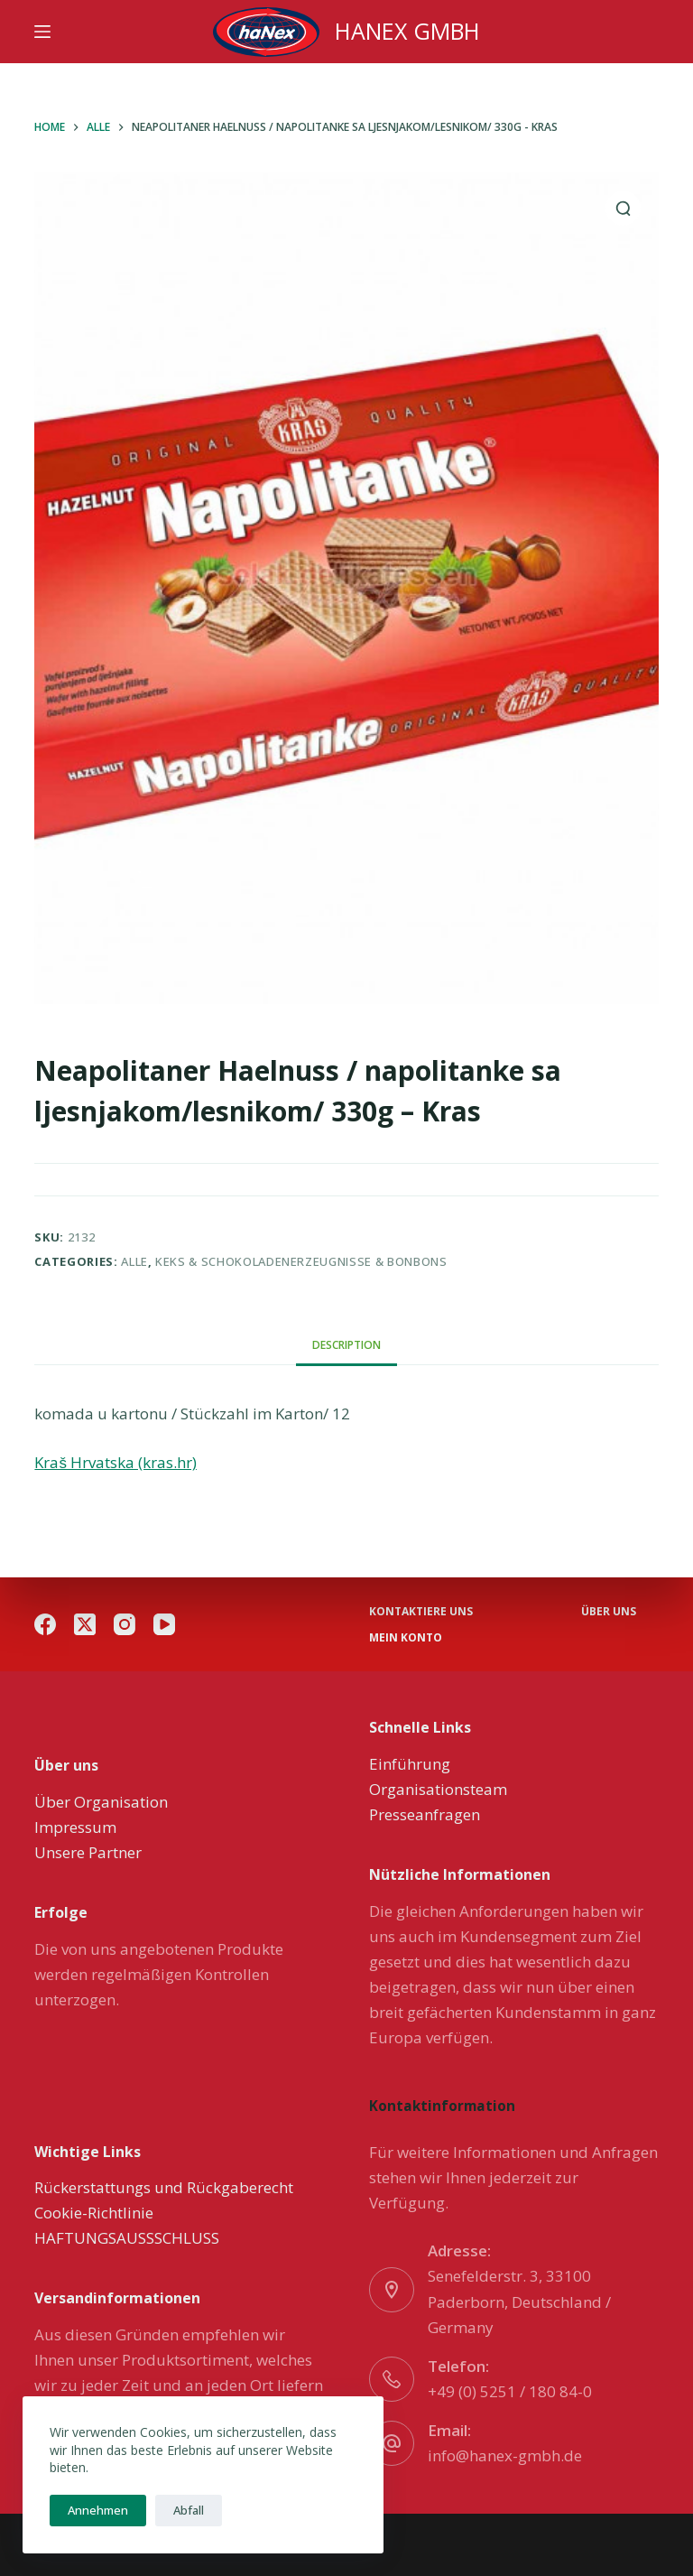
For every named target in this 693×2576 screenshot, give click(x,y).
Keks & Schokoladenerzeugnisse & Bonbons (301, 1261)
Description (346, 1345)
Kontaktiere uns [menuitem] (421, 1611)
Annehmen (98, 2510)
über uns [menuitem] (608, 1611)
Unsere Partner (88, 1852)
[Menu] (42, 31)
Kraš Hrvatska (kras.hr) (115, 1462)
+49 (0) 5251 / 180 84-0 (510, 2391)
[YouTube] (164, 1624)
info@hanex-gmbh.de (505, 2455)
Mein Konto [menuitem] (405, 1638)
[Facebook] (45, 1624)
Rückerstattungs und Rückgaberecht (163, 2187)
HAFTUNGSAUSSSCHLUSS (126, 2237)
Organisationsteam (438, 1789)
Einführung (409, 1763)
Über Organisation (101, 1801)
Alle (134, 1261)
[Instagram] (124, 1624)
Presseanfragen (424, 1814)
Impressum (75, 1827)
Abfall (188, 2510)
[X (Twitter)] (85, 1624)
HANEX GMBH (407, 30)
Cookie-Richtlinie (93, 2212)
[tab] (346, 1344)
